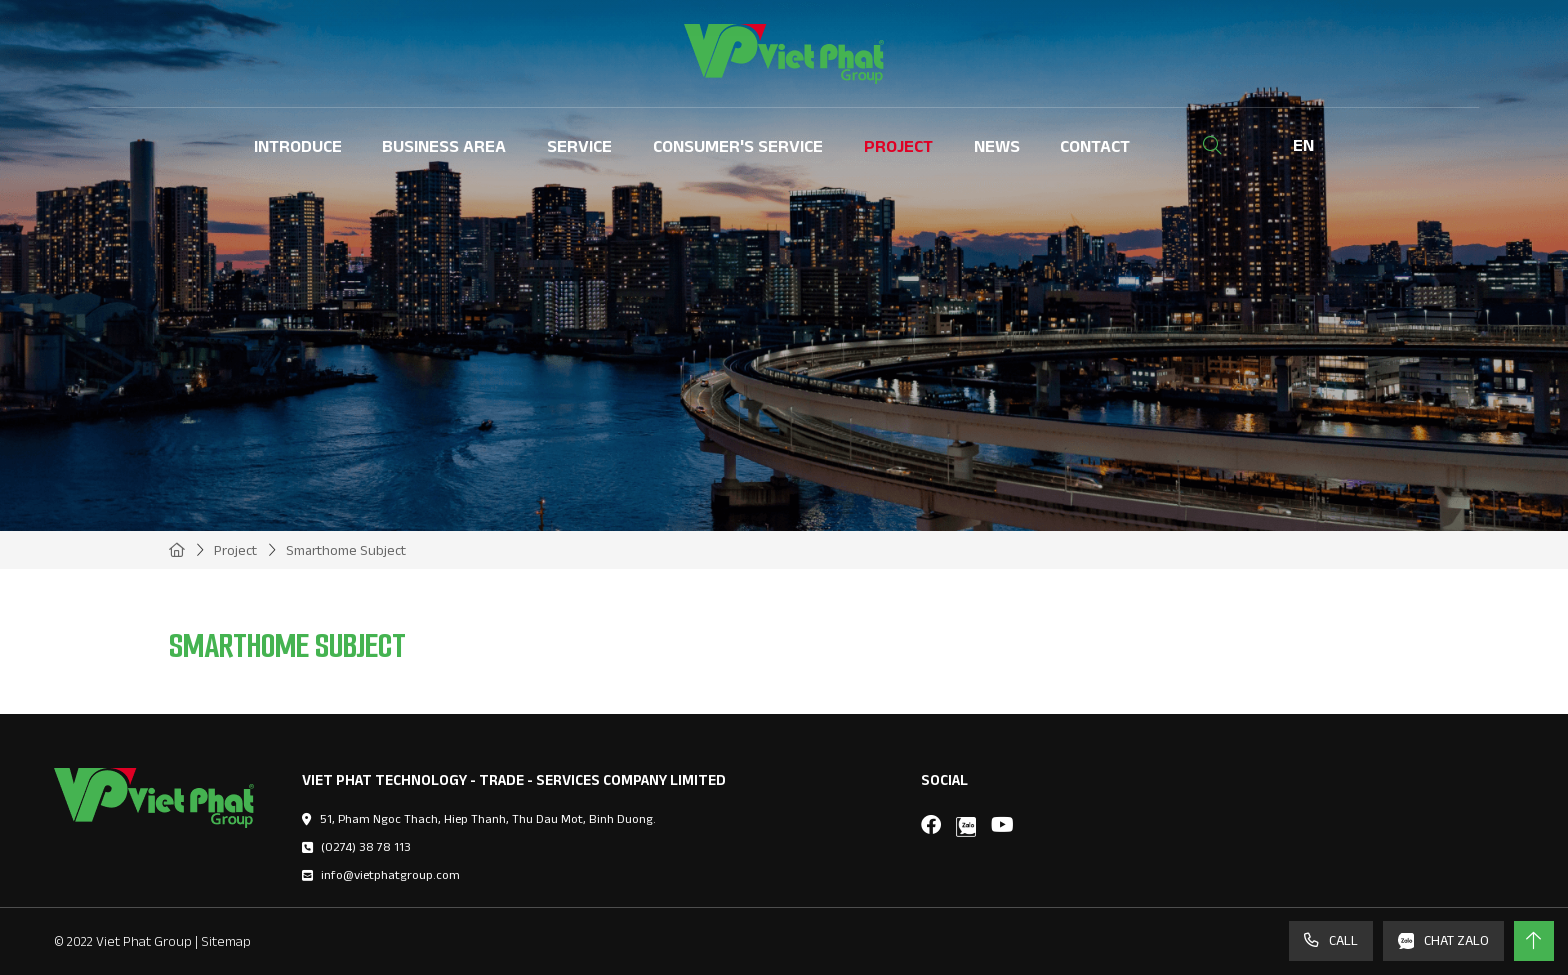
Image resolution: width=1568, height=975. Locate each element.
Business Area (444, 146)
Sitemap (226, 941)
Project (898, 146)
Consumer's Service (738, 146)
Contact (1095, 146)
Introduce (298, 146)
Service (579, 146)
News (997, 146)
